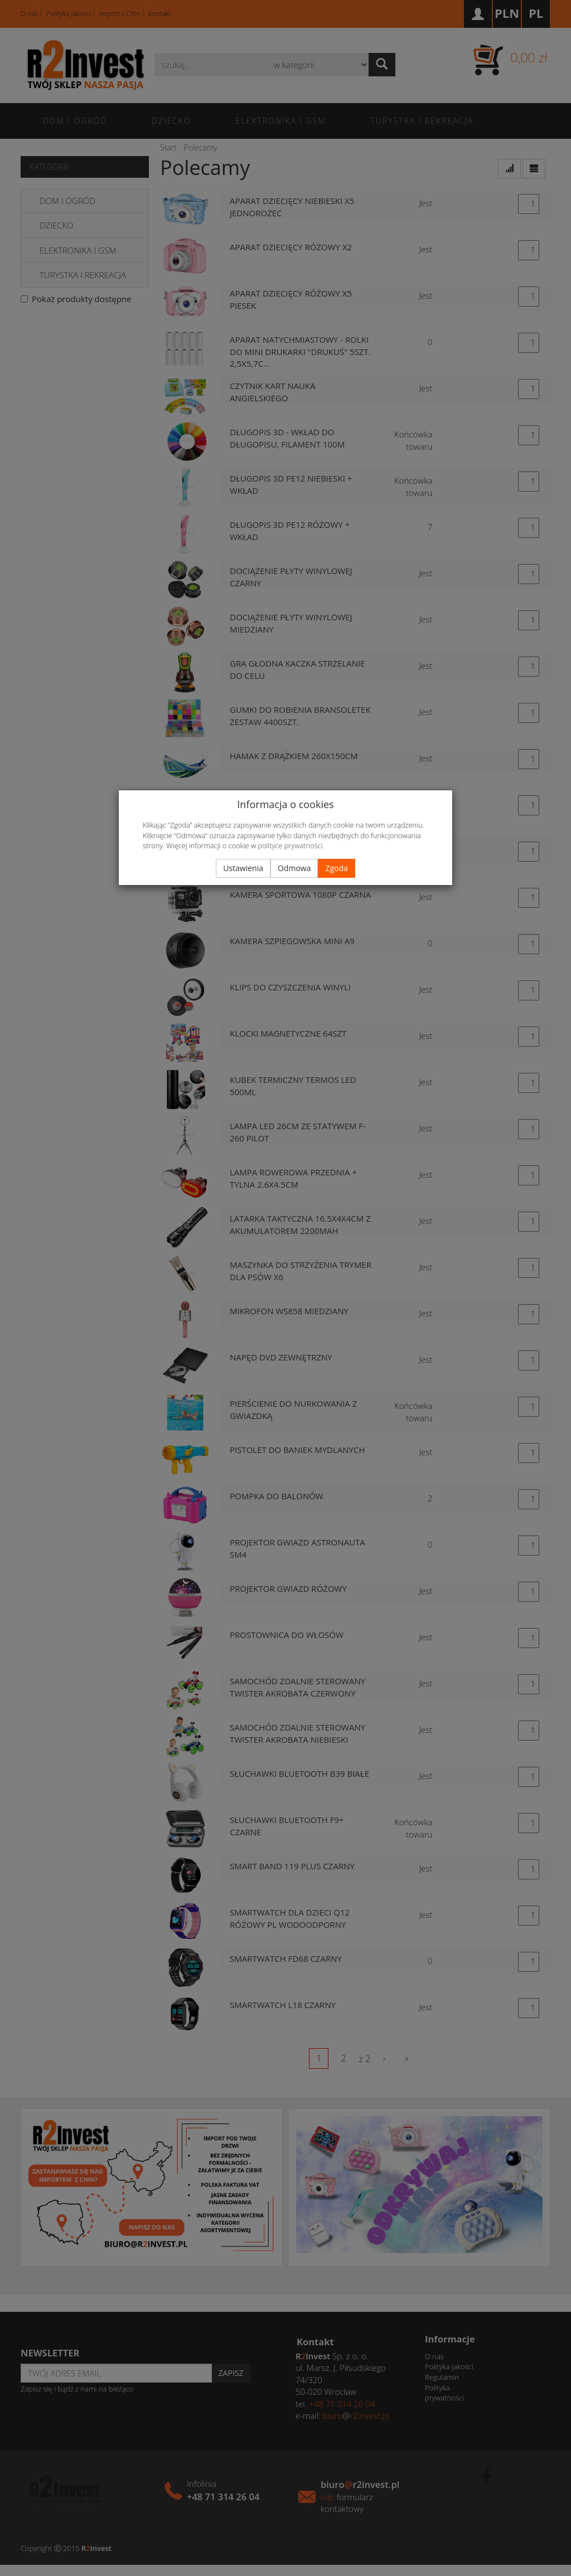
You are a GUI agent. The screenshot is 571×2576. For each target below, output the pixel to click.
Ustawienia (243, 868)
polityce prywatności (290, 845)
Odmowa (294, 868)
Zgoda (336, 868)
